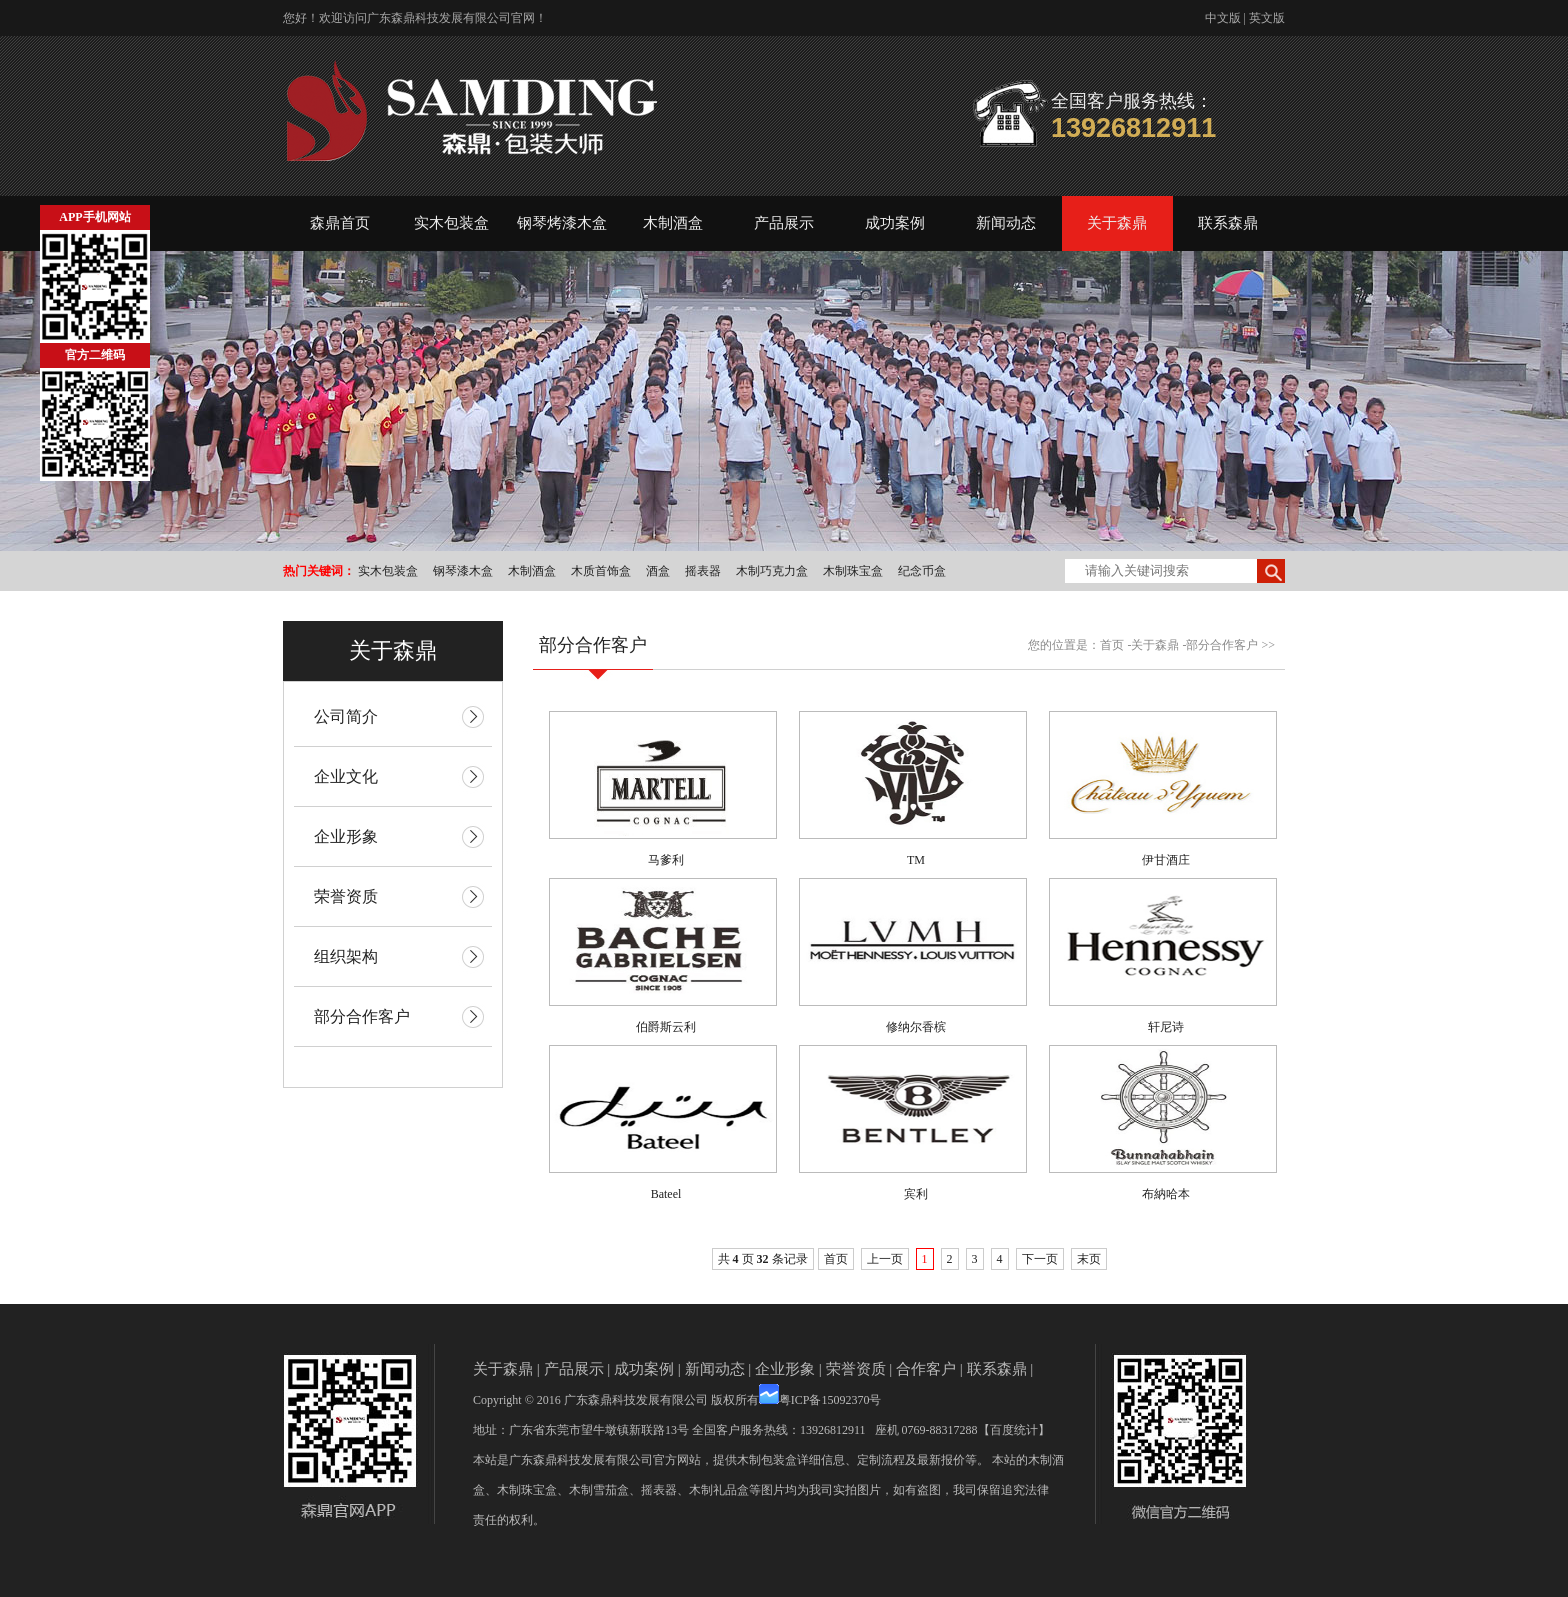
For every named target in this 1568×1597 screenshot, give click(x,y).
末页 (1089, 1259)
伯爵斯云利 (666, 1027)
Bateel (666, 1194)
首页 (1112, 645)
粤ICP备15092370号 (830, 1400)
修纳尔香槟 (916, 1027)
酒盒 (658, 571)
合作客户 (926, 1369)
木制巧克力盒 (772, 571)
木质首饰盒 (601, 571)
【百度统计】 (1014, 1430)
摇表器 (703, 571)
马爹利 (666, 860)
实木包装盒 (451, 223)
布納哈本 (1166, 1194)
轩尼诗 (1166, 1027)
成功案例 (895, 223)
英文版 (1267, 18)
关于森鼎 (1117, 223)
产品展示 (784, 223)
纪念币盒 (922, 571)
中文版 (1223, 18)
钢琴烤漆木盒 (562, 223)
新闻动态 (1006, 223)
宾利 (916, 1194)
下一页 (1040, 1259)
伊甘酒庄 (1166, 860)
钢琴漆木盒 (463, 571)
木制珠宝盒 (853, 571)
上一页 (885, 1259)
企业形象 (785, 1369)
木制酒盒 (673, 223)
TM (916, 860)
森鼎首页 (340, 223)
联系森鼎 (1228, 223)
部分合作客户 (1222, 645)
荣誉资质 (856, 1369)
